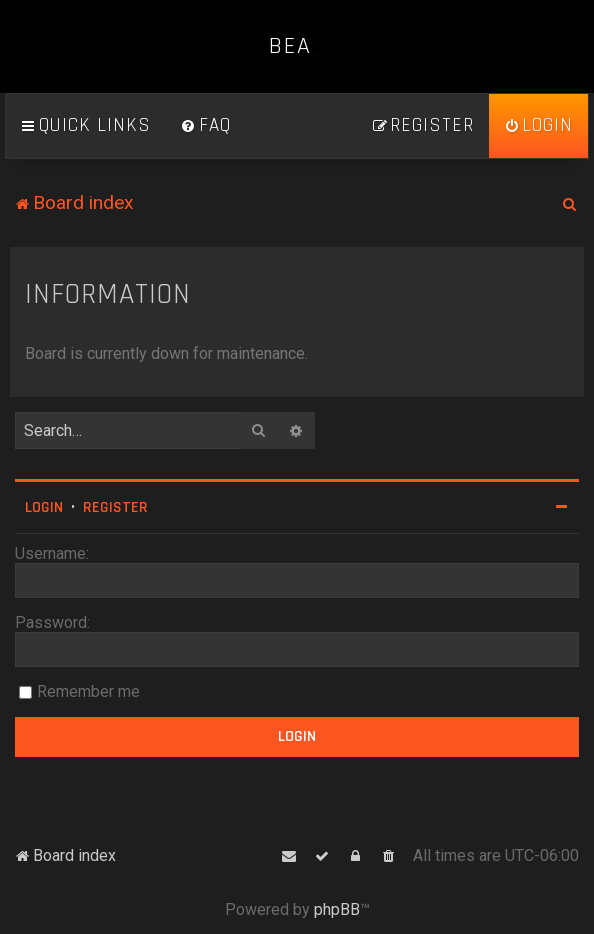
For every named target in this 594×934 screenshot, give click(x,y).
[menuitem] (206, 126)
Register (115, 507)
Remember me (88, 691)
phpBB (337, 909)
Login (44, 507)
